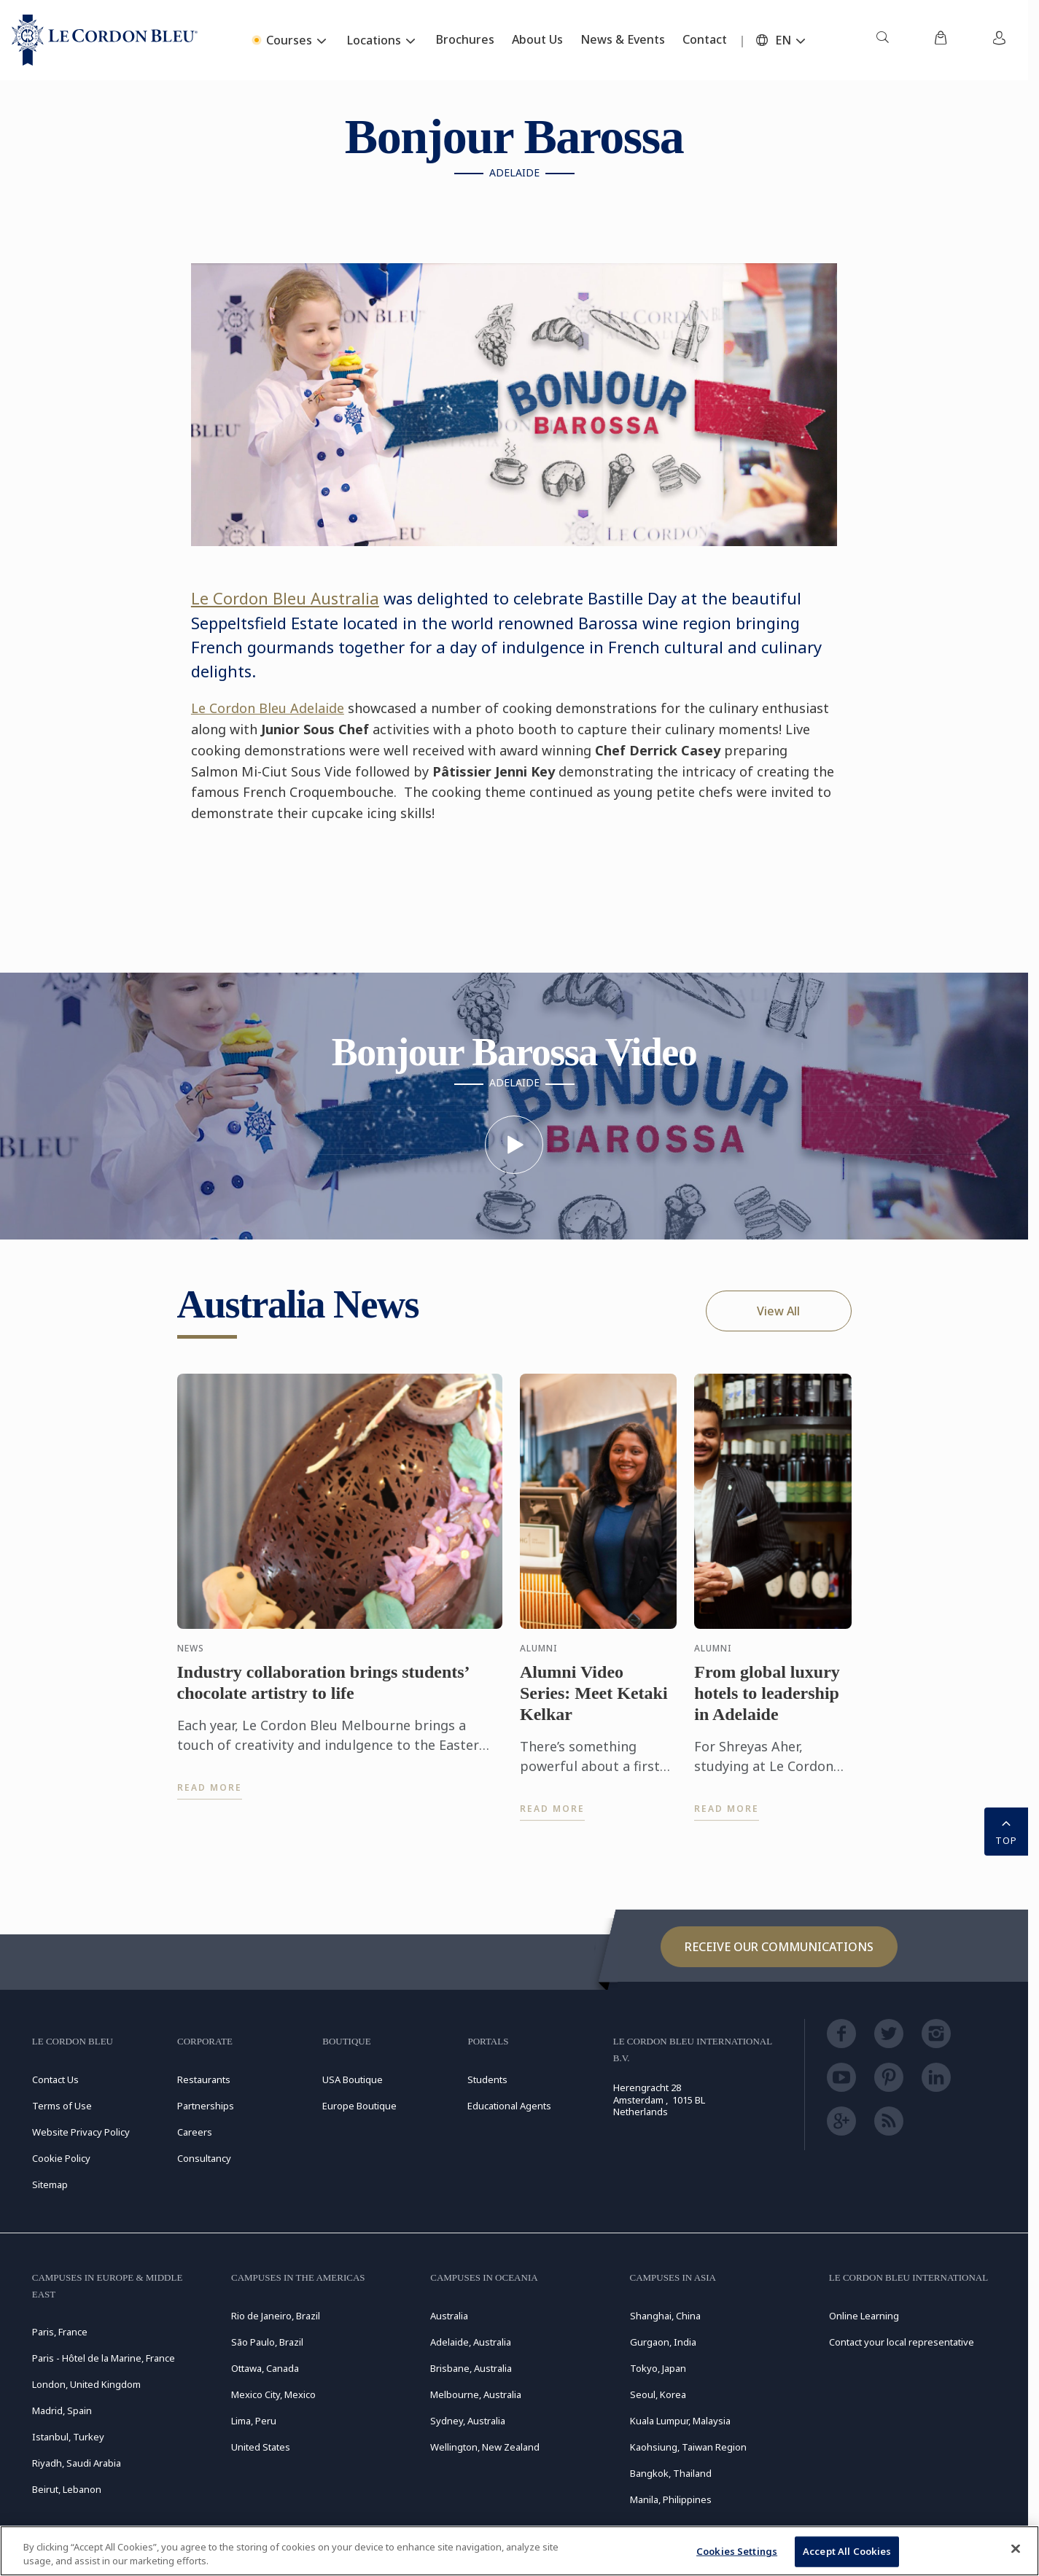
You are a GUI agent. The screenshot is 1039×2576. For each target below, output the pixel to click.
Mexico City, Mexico (273, 2394)
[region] (519, 2551)
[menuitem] (882, 40)
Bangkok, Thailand (671, 2473)
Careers (194, 2132)
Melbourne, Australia (475, 2394)
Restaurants (203, 2079)
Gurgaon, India (663, 2342)
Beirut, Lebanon (66, 2489)
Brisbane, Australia (471, 2368)
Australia (449, 2315)
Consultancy (204, 2158)
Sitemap (50, 2184)
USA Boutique (352, 2079)
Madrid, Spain (62, 2410)
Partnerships (205, 2105)
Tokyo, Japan (658, 2368)
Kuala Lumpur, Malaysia (680, 2420)
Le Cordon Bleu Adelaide (267, 708)
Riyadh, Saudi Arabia (76, 2463)
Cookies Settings (736, 2551)
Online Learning (864, 2315)
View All (778, 1311)
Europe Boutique (359, 2105)
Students (487, 2079)
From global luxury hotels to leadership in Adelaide (767, 1707)
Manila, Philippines (671, 2499)
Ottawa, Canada (265, 2368)
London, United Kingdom (86, 2384)
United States (260, 2447)
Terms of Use (62, 2105)
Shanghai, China (665, 2315)
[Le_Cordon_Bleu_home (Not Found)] (104, 40)
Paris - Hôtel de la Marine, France (103, 2358)
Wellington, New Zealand (485, 2447)
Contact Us (55, 2079)
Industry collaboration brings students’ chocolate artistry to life (323, 1696)
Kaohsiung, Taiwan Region (688, 2447)
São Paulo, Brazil (267, 2342)
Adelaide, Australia (470, 2342)
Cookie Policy (61, 2158)
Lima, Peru (253, 2420)
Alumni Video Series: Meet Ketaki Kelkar (594, 1707)
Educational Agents (509, 2105)
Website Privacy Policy (81, 2132)
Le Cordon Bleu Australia (285, 598)
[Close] (1016, 2549)
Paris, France (59, 2331)
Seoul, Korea (658, 2394)
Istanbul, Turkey (68, 2436)
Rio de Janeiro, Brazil (275, 2315)
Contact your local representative (901, 2342)
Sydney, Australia (467, 2420)
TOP (1006, 1830)
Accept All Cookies (847, 2551)
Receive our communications (779, 1947)
